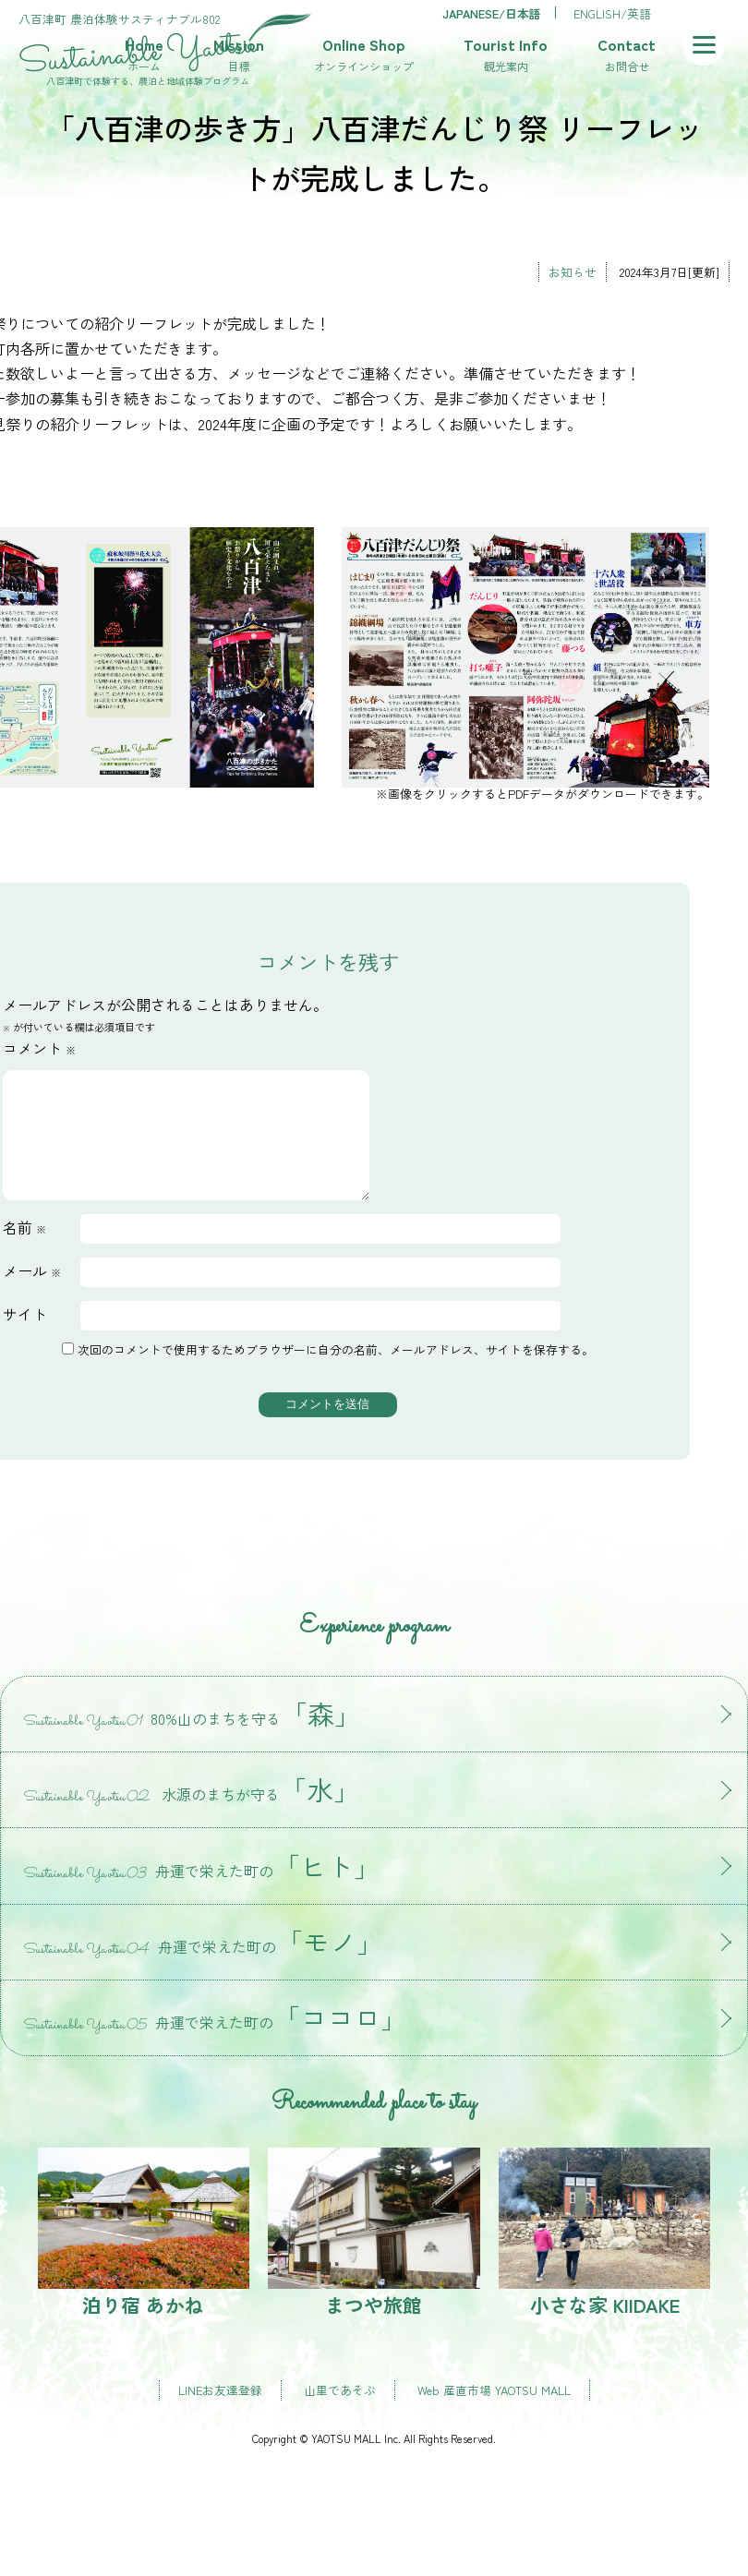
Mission (238, 55)
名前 (24, 1249)
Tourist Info (506, 55)
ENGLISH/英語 (612, 13)
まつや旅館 (374, 2255)
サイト (25, 1336)
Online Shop (364, 55)
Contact (626, 55)
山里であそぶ (340, 2412)
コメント (39, 1048)
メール (32, 1293)
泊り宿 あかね (144, 2255)
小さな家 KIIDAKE (605, 2255)
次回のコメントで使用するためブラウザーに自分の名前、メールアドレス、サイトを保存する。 (336, 1371)
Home (144, 55)
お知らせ (573, 272)
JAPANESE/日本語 (491, 13)
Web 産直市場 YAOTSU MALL (494, 2412)
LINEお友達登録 (220, 2412)
